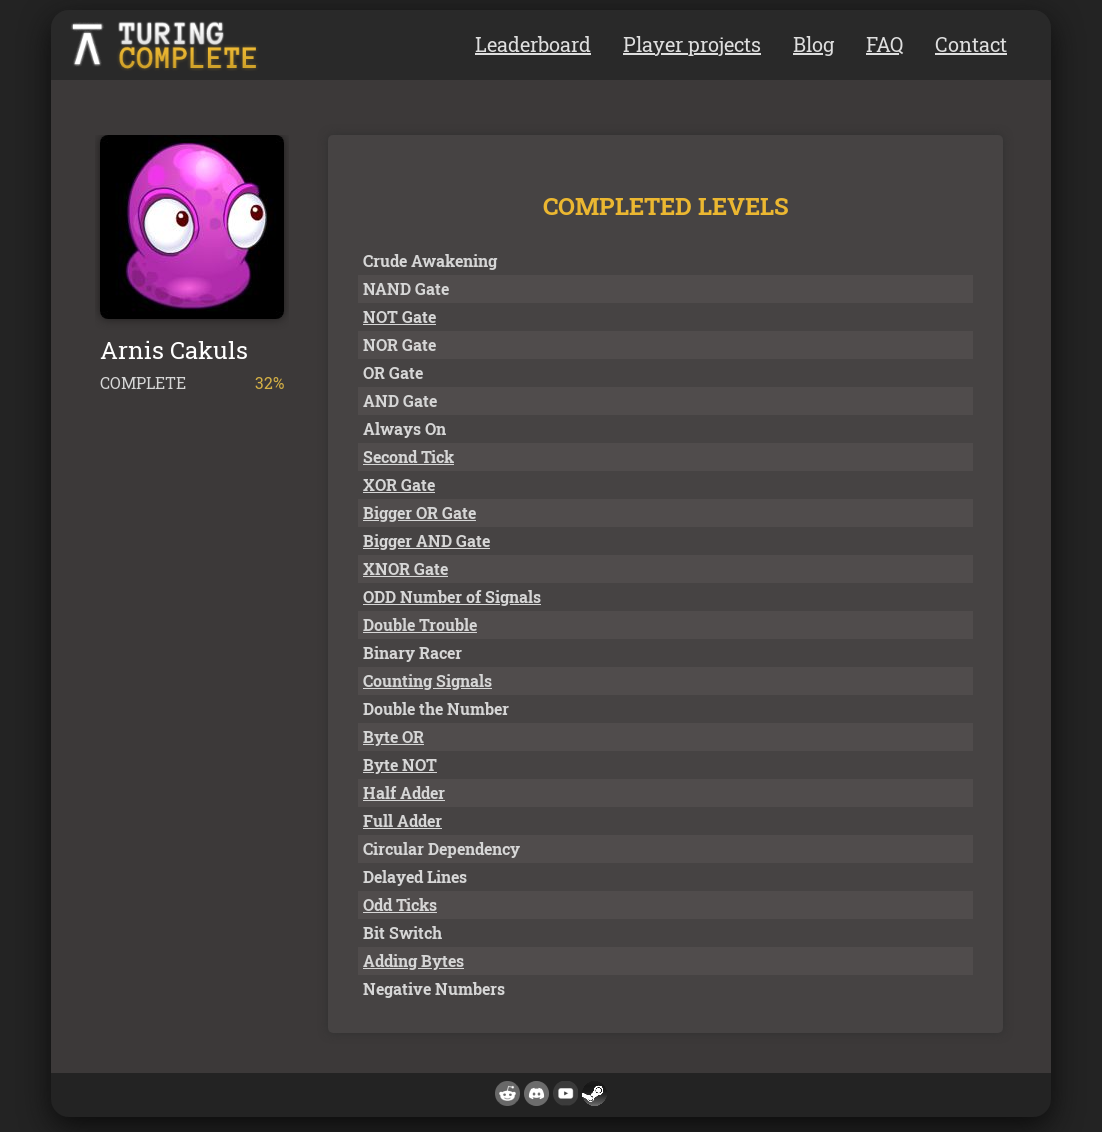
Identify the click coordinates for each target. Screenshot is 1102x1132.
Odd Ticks (400, 904)
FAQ (884, 44)
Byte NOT (400, 764)
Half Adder (404, 792)
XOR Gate (399, 484)
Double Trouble (420, 624)
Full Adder (402, 820)
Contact (971, 44)
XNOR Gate (405, 568)
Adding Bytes (413, 960)
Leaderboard (533, 44)
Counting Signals (427, 680)
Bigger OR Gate (419, 512)
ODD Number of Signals (452, 596)
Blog (813, 44)
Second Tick (408, 456)
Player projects (692, 44)
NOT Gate (399, 316)
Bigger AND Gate (426, 540)
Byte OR (393, 736)
